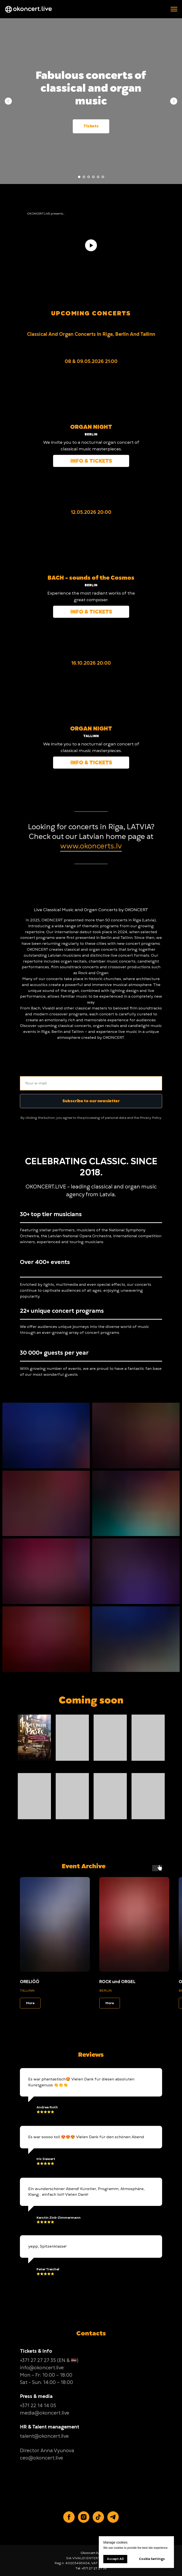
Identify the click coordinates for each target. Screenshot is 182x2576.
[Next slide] (173, 101)
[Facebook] (69, 2517)
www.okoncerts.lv (91, 846)
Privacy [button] (145, 1118)
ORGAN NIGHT (91, 728)
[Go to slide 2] (84, 177)
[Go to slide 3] (88, 177)
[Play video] (91, 245)
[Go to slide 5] (98, 177)
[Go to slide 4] (93, 177)
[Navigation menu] (174, 9)
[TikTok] (98, 2517)
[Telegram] (113, 2517)
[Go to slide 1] (79, 177)
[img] (91, 393)
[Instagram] (83, 2517)
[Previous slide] (8, 101)
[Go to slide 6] (103, 177)
